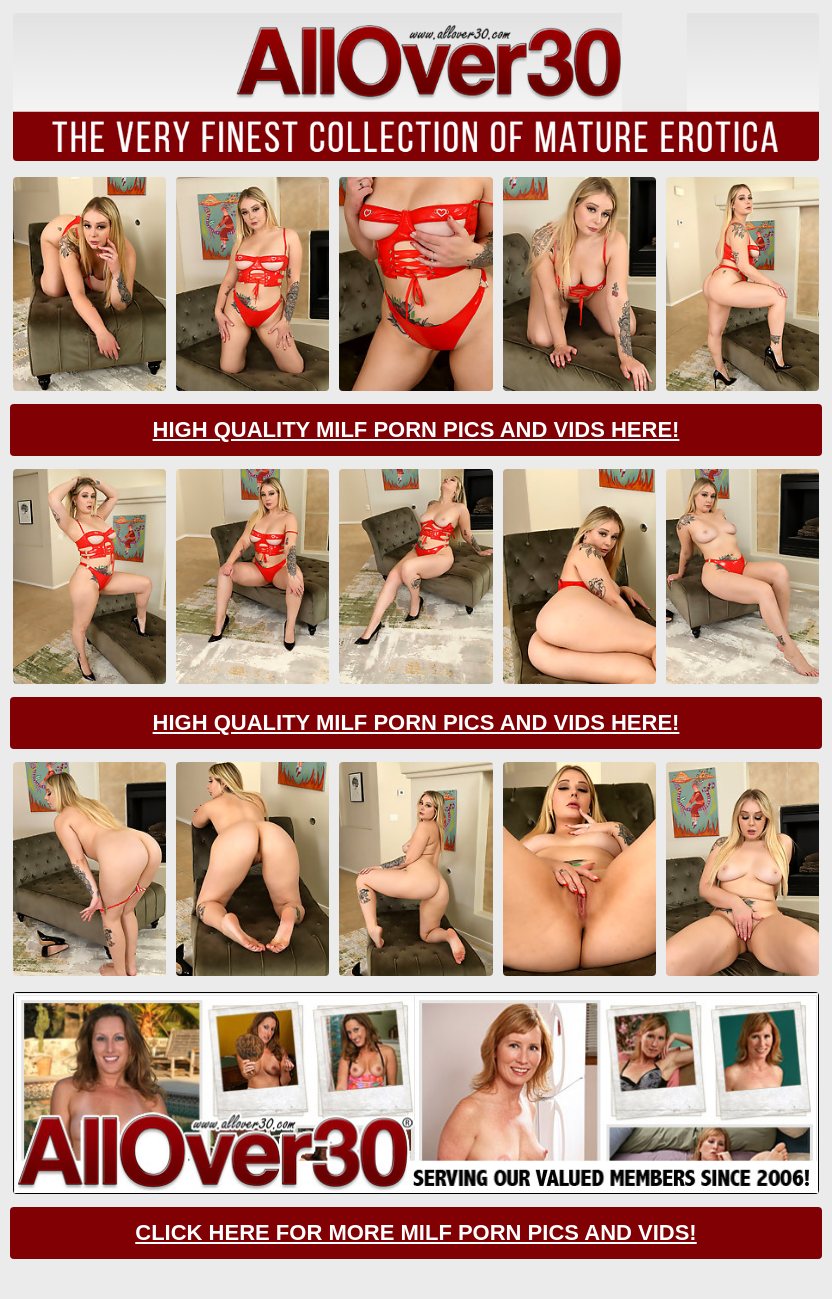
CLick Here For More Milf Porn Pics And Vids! (415, 1232)
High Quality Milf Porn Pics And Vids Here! (416, 429)
